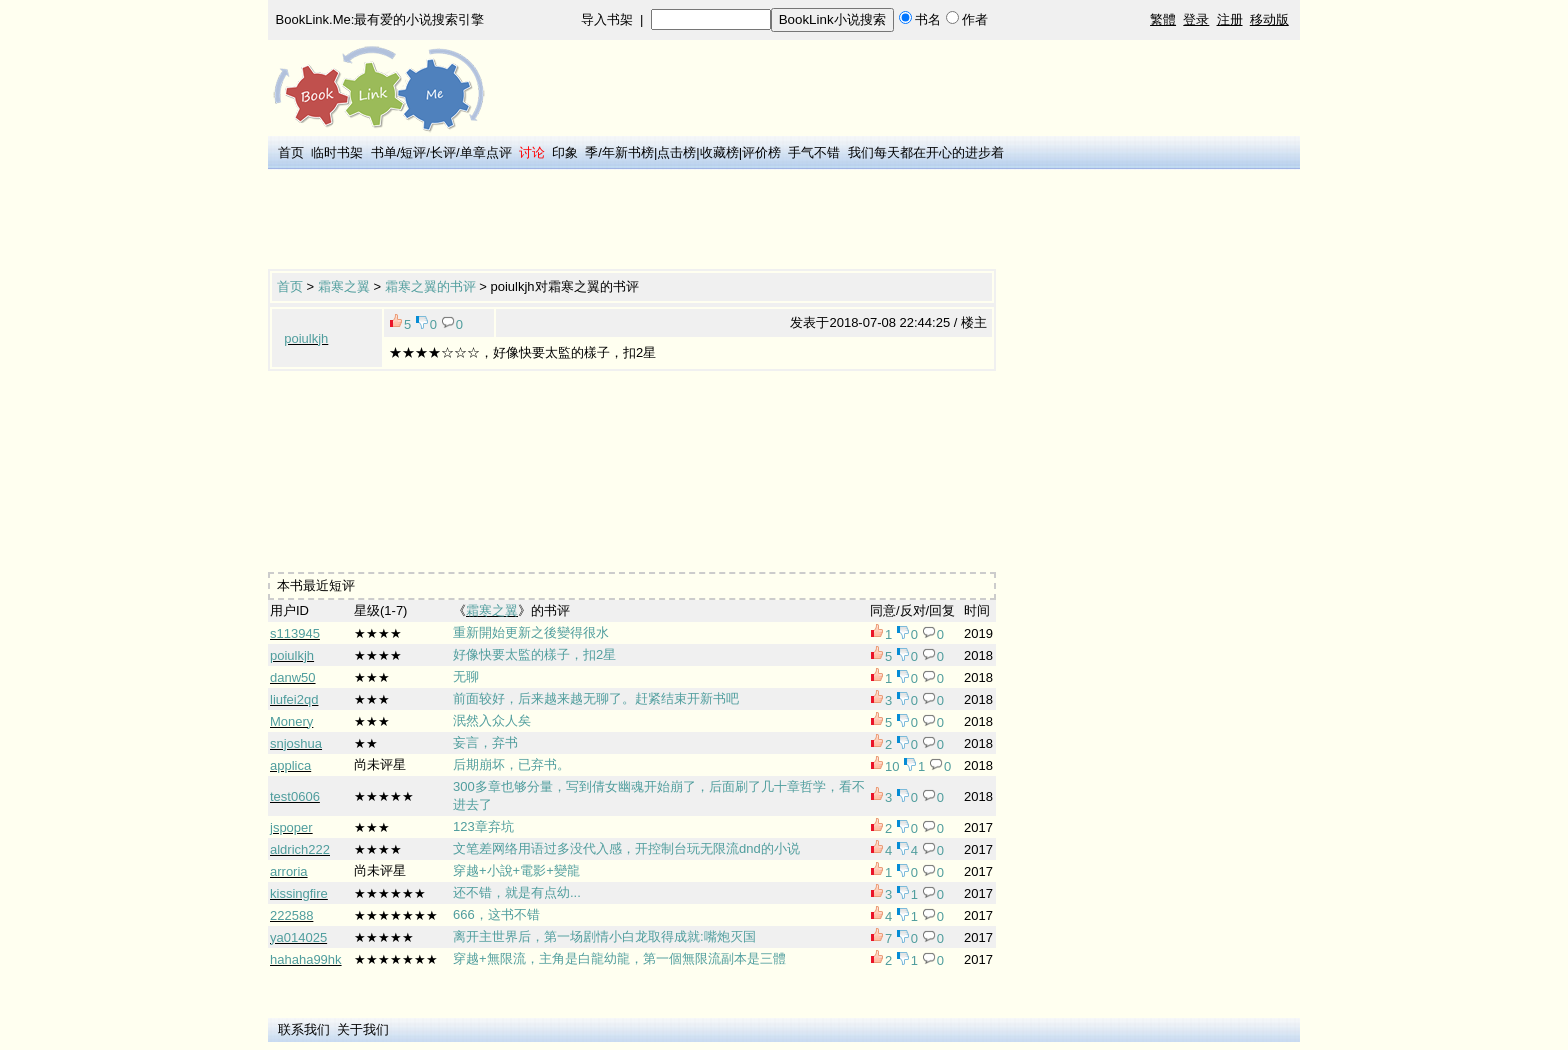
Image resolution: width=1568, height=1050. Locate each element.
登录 (1196, 19)
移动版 (1269, 19)
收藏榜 (719, 152)
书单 (384, 152)
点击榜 (676, 152)
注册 (1230, 19)
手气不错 (814, 152)
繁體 (1163, 19)
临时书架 (337, 152)
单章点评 (486, 152)
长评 (443, 152)
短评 (413, 152)
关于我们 (363, 1029)
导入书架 (607, 19)
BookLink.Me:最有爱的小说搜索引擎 (380, 19)
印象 (565, 152)
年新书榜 (628, 152)
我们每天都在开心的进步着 (926, 152)
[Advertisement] (632, 221)
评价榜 (761, 152)
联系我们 (304, 1029)
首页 (291, 152)
